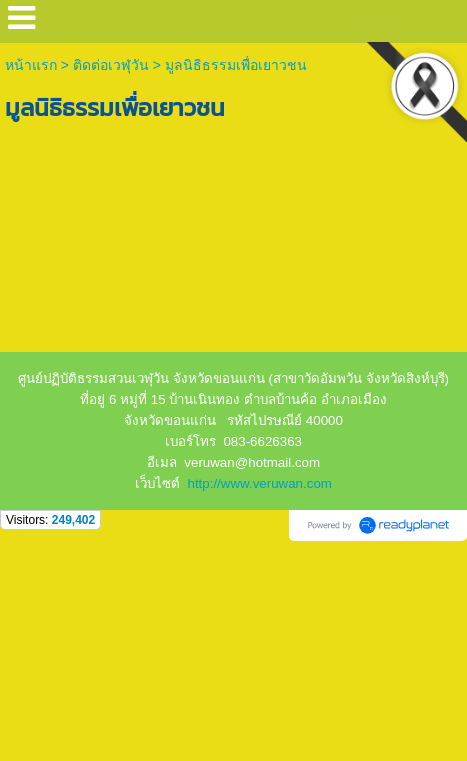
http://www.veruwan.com (259, 483)
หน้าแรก (33, 65)
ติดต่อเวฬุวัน (111, 65)
